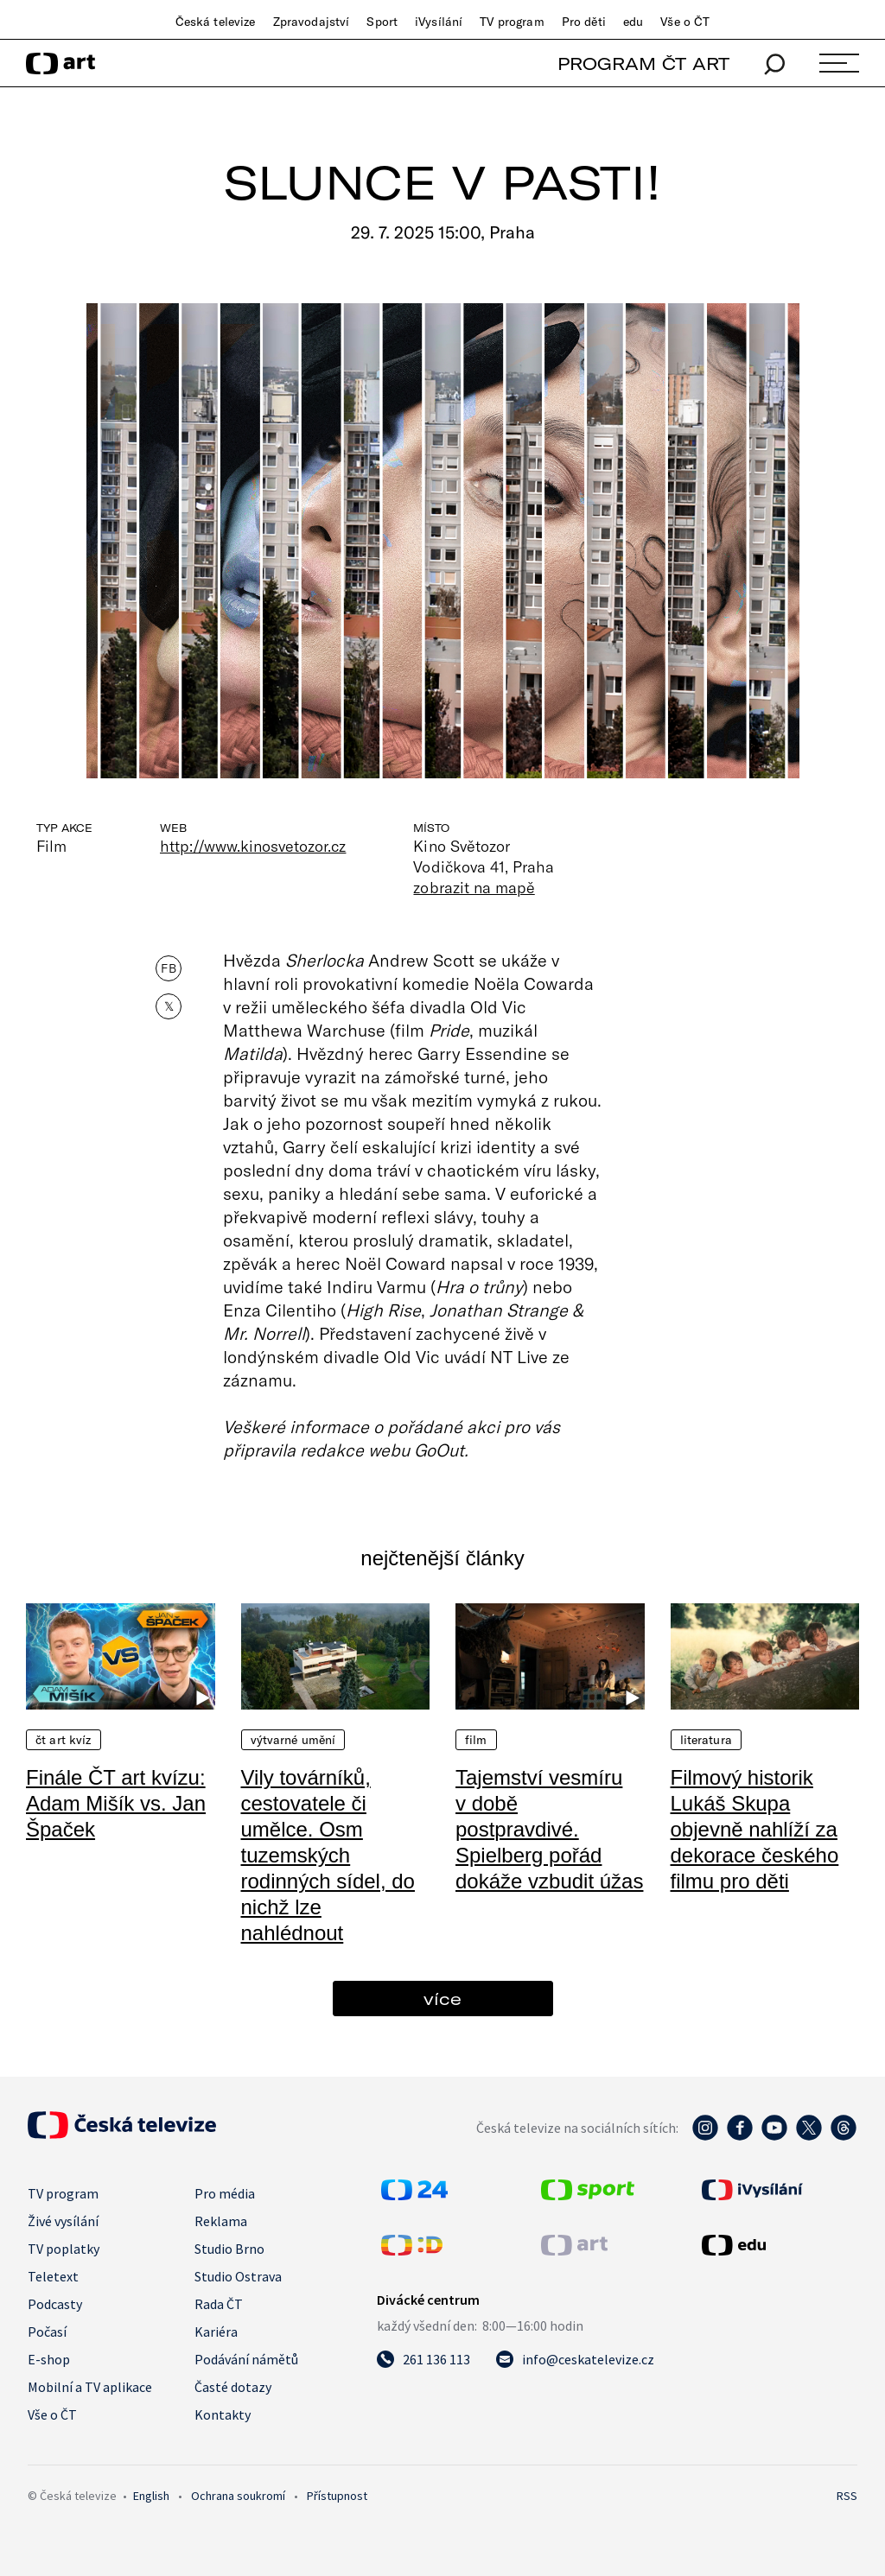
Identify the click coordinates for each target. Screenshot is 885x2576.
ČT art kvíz (63, 1740)
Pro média (224, 2193)
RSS (847, 2495)
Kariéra (216, 2331)
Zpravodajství (311, 21)
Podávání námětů (246, 2359)
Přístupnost (337, 2495)
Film (476, 1740)
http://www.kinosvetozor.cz (253, 845)
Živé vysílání (63, 2221)
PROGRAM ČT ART (643, 63)
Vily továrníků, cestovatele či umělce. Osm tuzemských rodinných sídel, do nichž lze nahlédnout (328, 1855)
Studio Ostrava (238, 2276)
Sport (382, 21)
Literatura (706, 1740)
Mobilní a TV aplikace (90, 2386)
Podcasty (55, 2304)
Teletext (53, 2276)
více (442, 1998)
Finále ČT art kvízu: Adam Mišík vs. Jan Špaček (116, 1803)
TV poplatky (63, 2248)
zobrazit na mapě (473, 887)
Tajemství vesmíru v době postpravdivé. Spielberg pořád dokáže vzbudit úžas (549, 1829)
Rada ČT (218, 2304)
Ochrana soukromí (238, 2495)
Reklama (220, 2221)
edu (633, 21)
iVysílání (438, 21)
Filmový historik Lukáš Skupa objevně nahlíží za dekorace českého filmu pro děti (755, 1829)
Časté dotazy (232, 2386)
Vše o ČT (685, 21)
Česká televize (215, 21)
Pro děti (584, 21)
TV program (512, 21)
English (151, 2495)
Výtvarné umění (293, 1740)
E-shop (49, 2359)
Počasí (47, 2331)
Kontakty (222, 2414)
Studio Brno (229, 2248)
